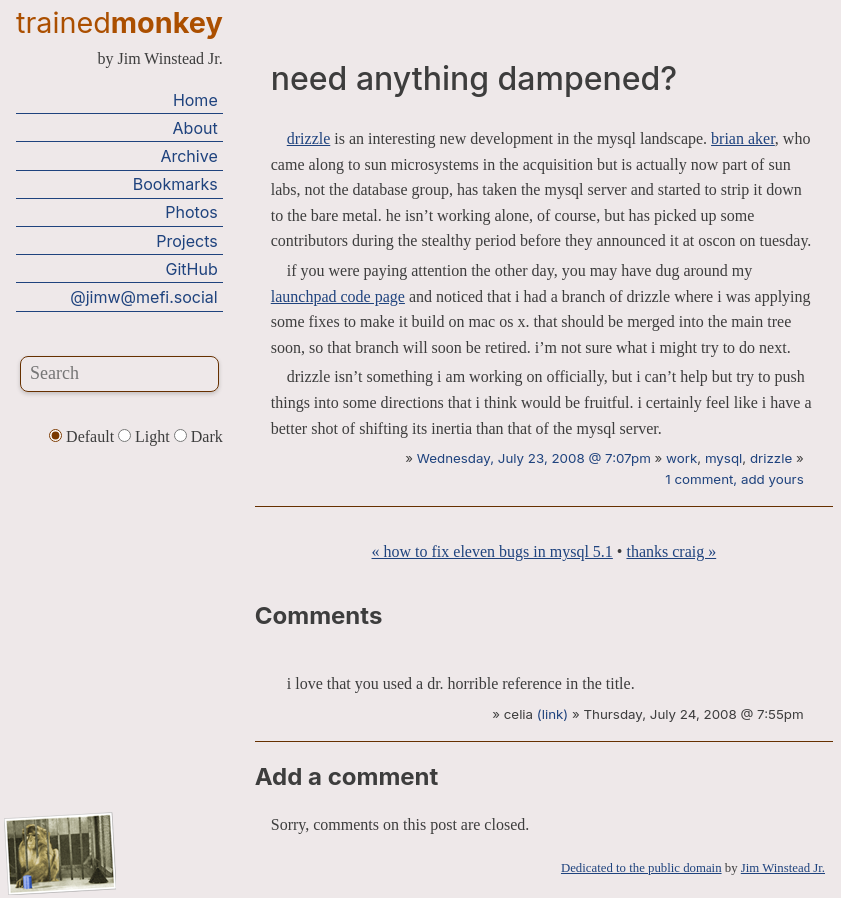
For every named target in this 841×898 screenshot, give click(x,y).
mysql (723, 458)
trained (119, 22)
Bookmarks (175, 184)
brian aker (743, 138)
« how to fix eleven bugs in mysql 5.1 (492, 551)
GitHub (192, 269)
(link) (552, 714)
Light (146, 436)
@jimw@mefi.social (143, 297)
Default (83, 436)
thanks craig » (671, 551)
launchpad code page (338, 296)
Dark (198, 436)
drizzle (309, 138)
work (681, 458)
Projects (186, 241)
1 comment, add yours (734, 479)
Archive (188, 156)
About (195, 128)
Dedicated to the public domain (641, 868)
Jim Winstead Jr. (783, 868)
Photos (191, 212)
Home (195, 100)
